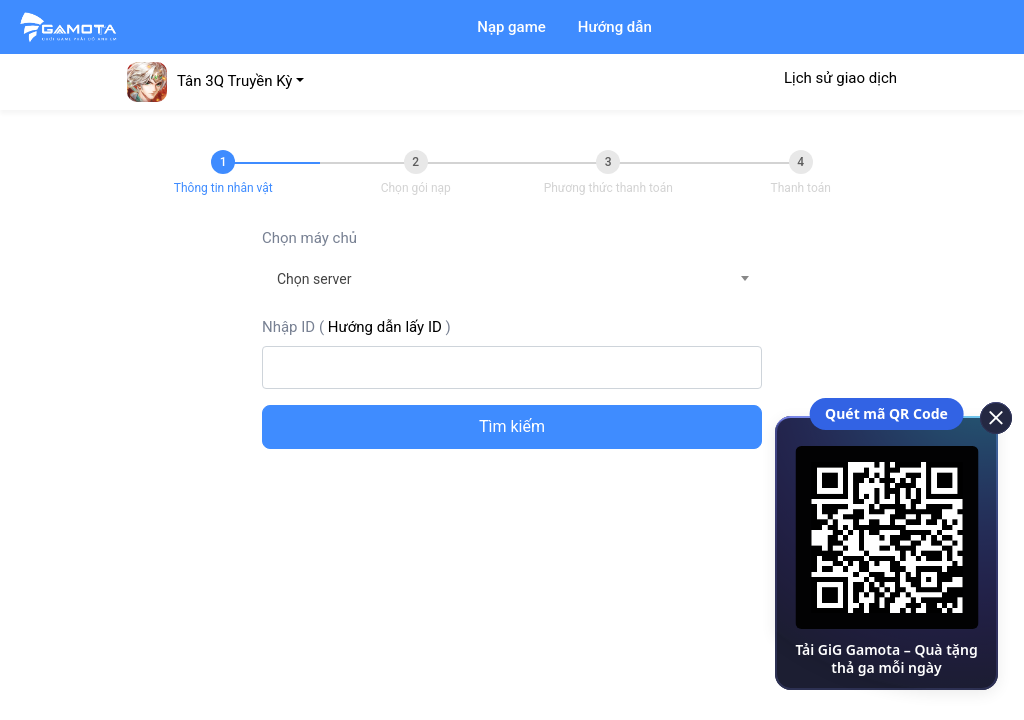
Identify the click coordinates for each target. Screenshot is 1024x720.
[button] (215, 81)
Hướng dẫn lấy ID (385, 327)
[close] (989, 416)
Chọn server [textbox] (314, 279)
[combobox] (512, 279)
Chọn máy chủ (309, 238)
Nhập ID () (356, 327)
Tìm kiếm (512, 426)
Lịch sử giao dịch (840, 78)
